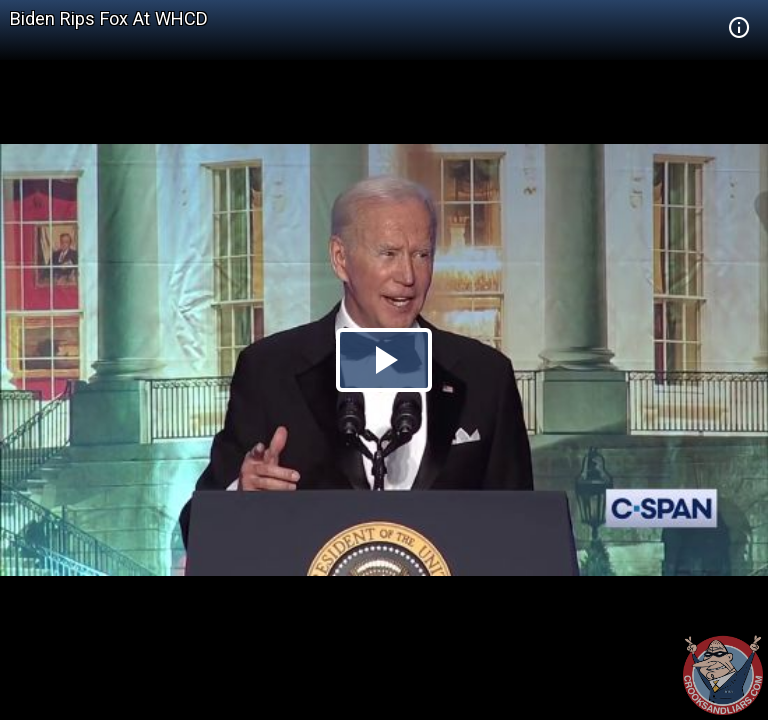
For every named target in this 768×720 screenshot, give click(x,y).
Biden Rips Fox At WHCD (109, 18)
